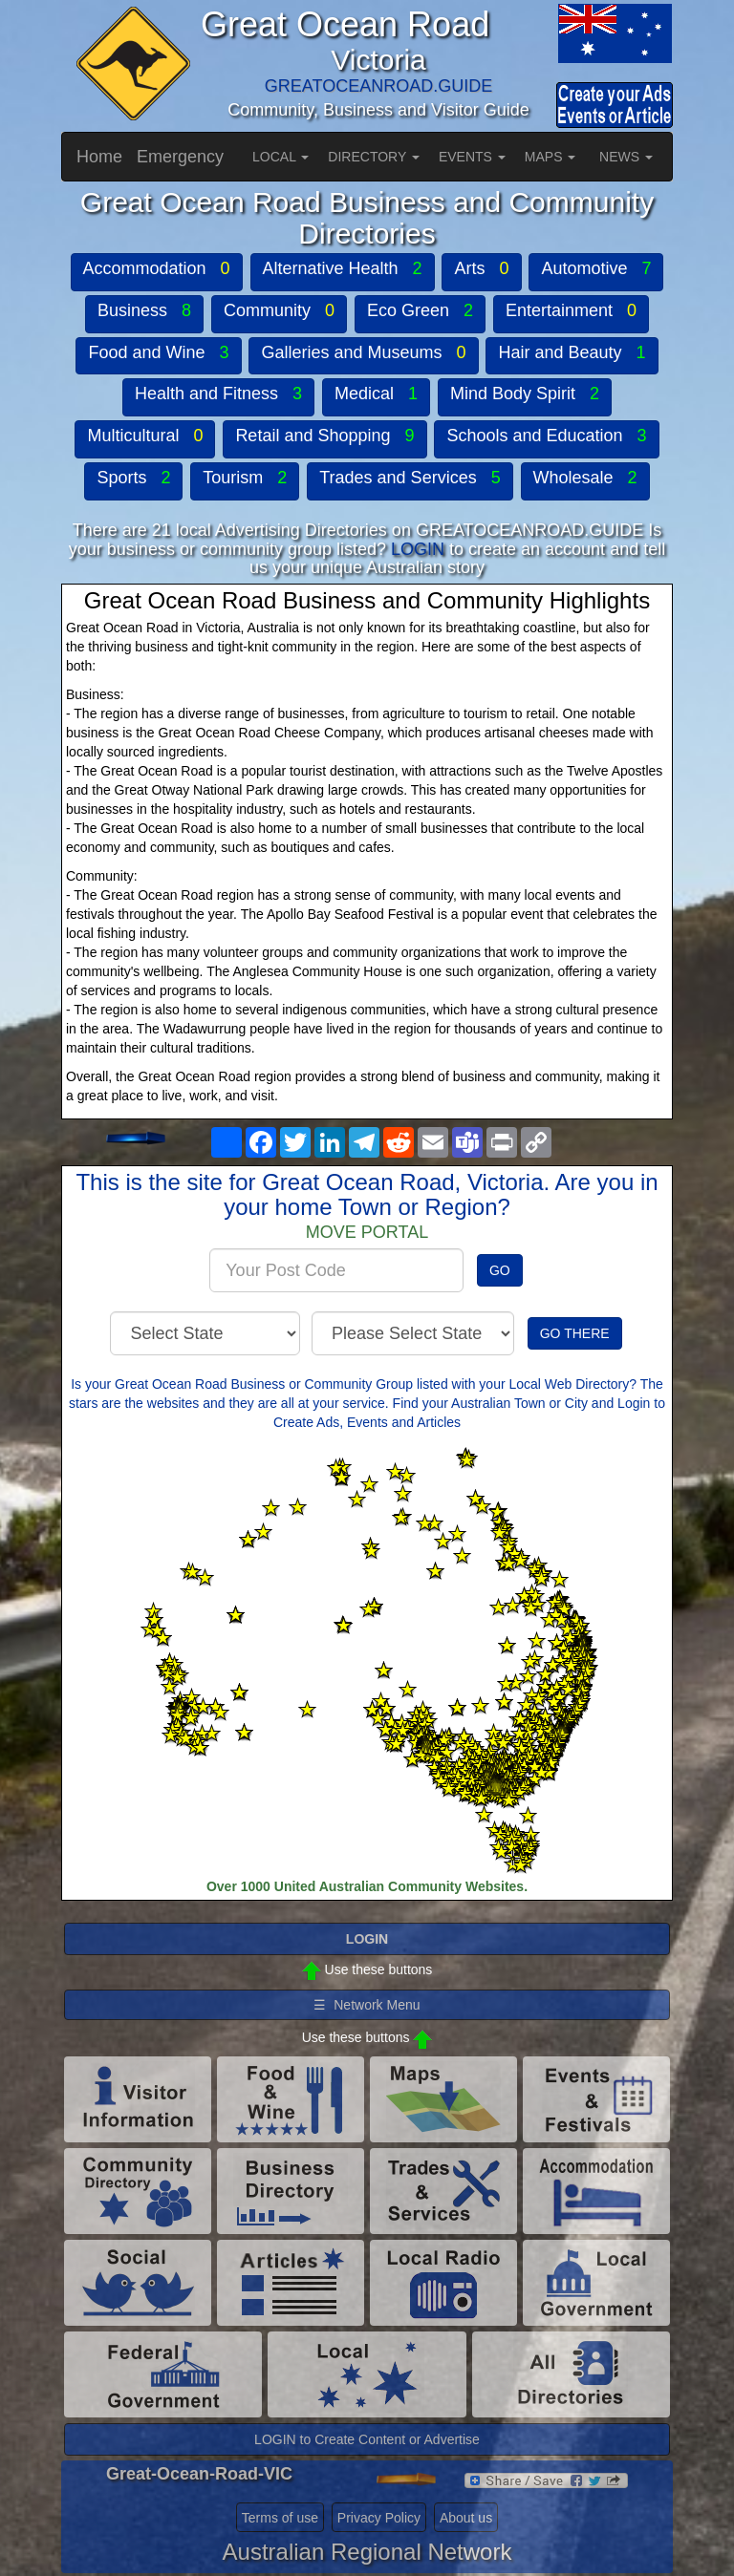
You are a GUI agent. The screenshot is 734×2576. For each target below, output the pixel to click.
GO (499, 1270)
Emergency (180, 156)
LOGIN (417, 549)
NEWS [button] (626, 156)
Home (99, 156)
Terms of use (280, 2517)
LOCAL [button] (280, 156)
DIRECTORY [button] (374, 156)
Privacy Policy (379, 2517)
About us (466, 2517)
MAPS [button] (550, 156)
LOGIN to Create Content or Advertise (367, 2439)
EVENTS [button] (472, 156)
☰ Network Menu (366, 2004)
